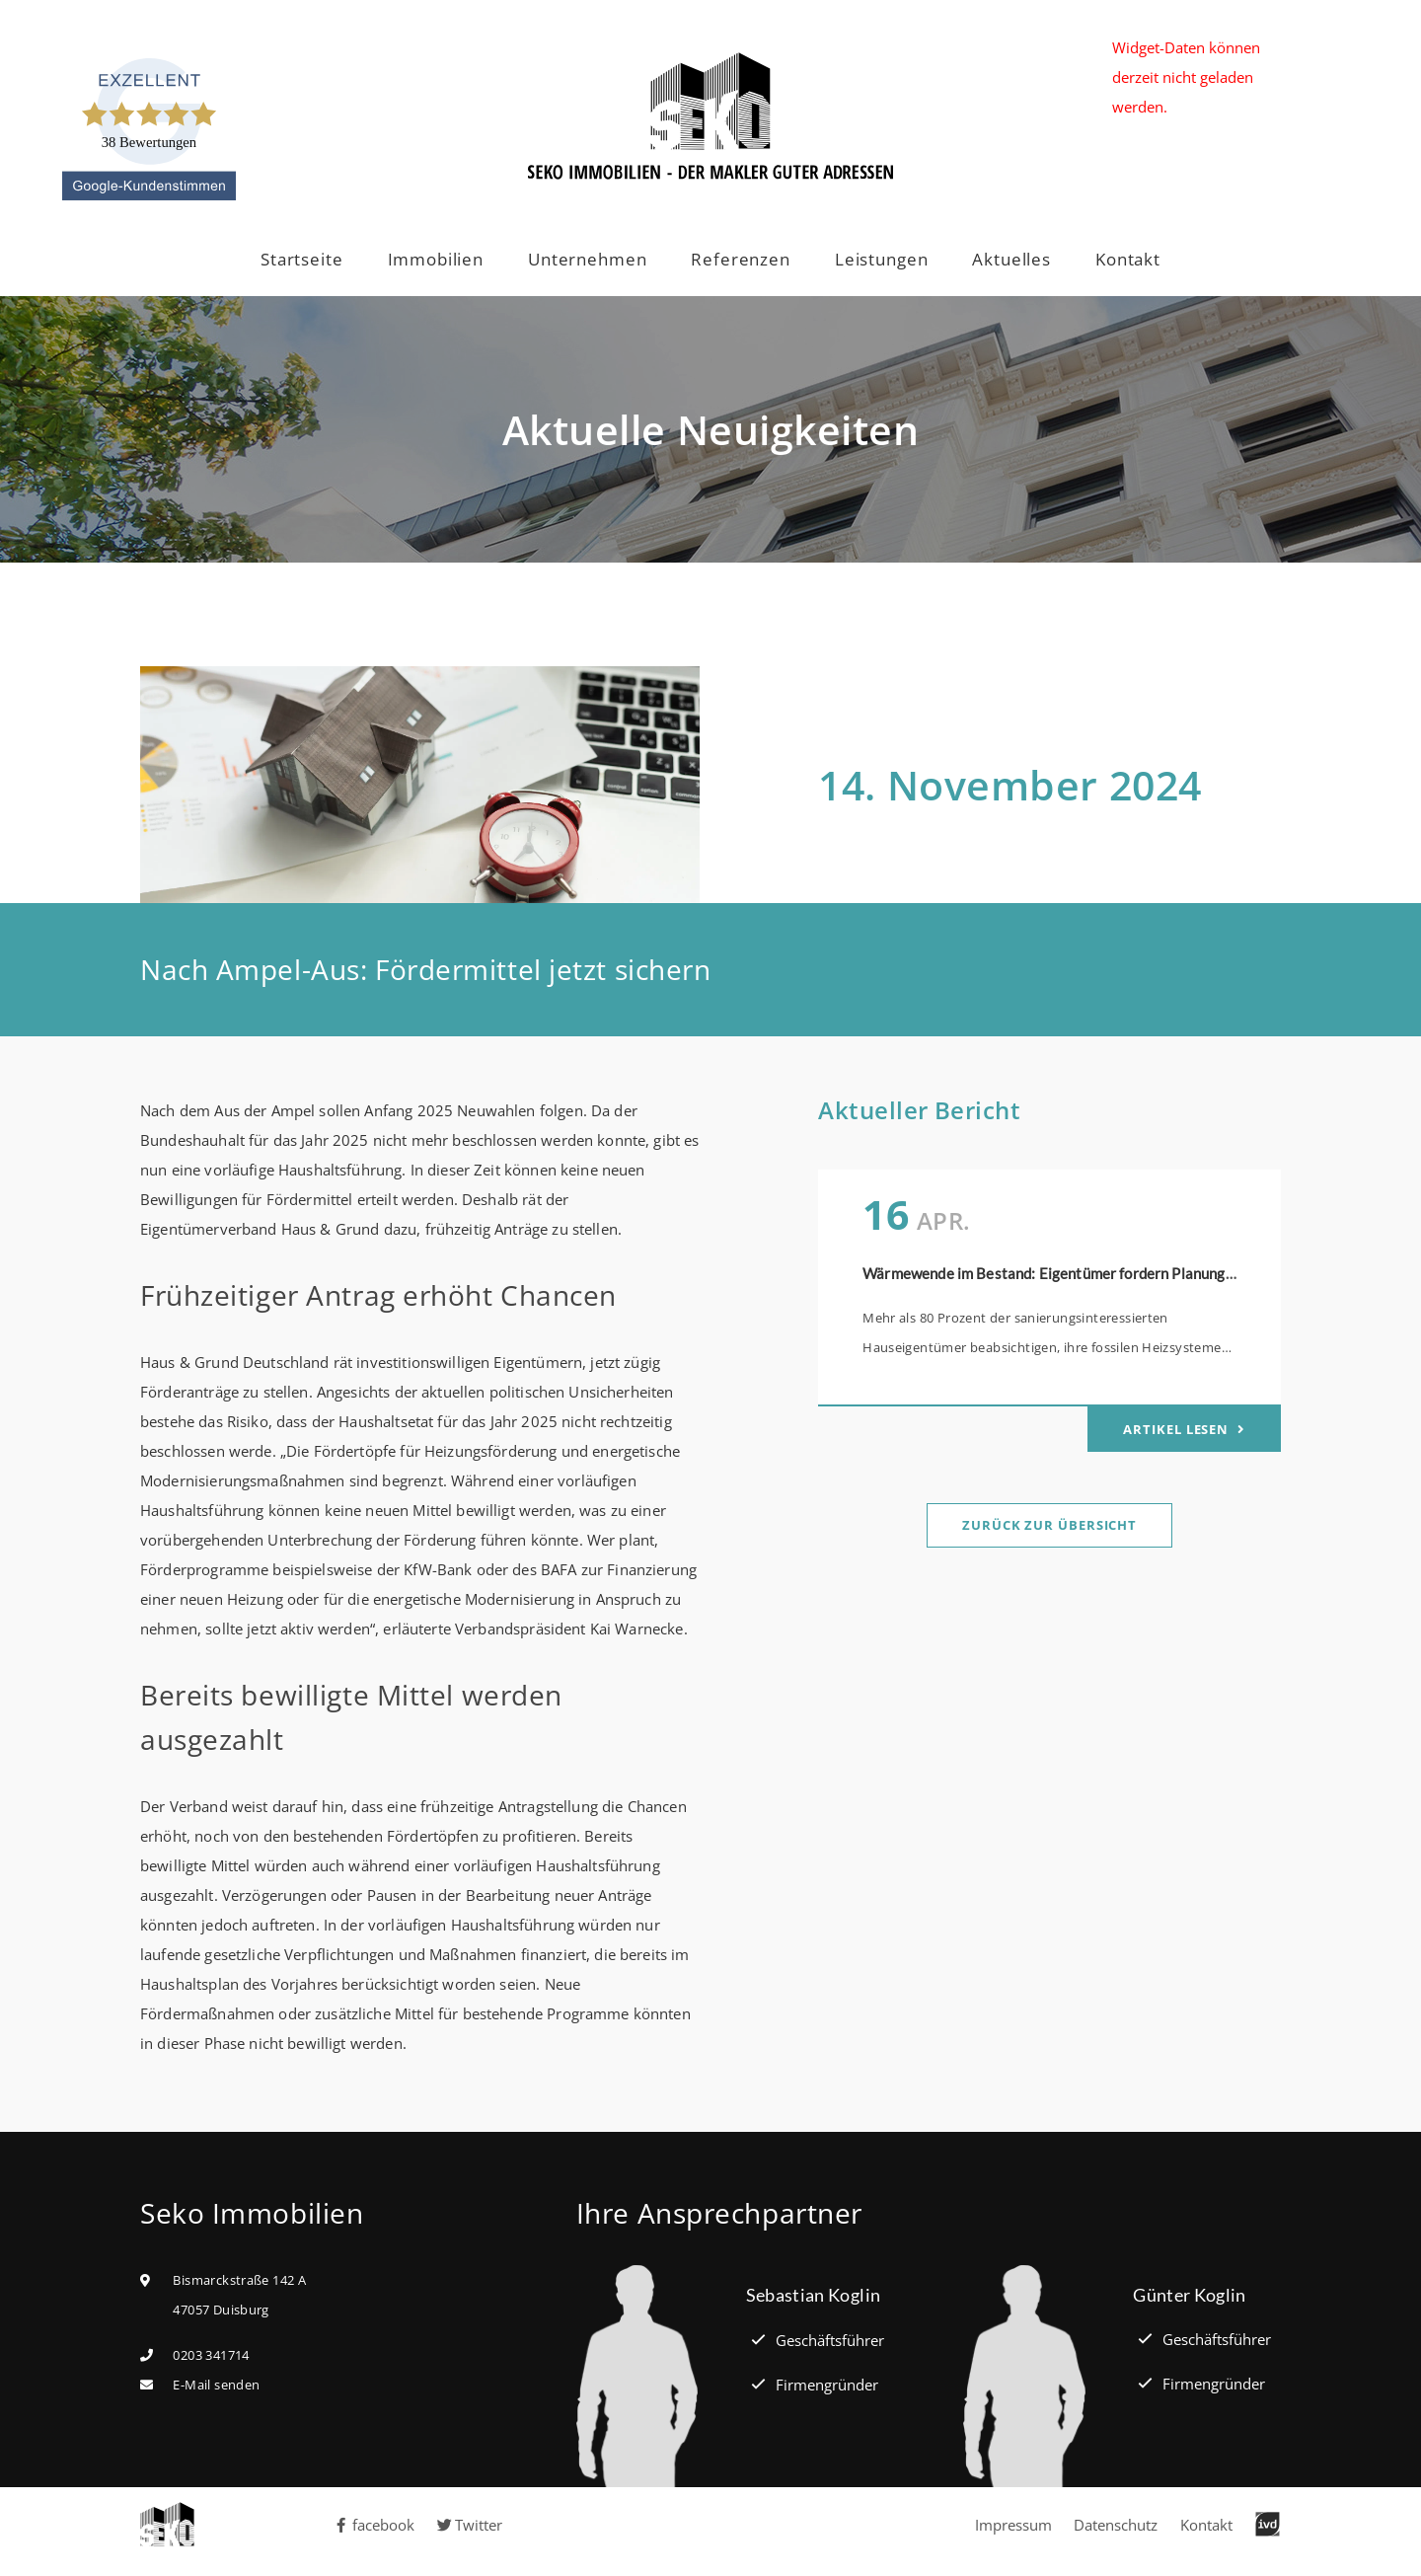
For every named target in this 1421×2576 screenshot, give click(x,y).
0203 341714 (211, 2355)
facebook (374, 2525)
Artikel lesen (1178, 1429)
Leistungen (882, 259)
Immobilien (436, 259)
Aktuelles (1011, 259)
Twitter (470, 2525)
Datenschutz (1116, 2525)
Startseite (302, 259)
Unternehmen (587, 259)
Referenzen (740, 259)
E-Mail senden (216, 2384)
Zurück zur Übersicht (1049, 1525)
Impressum (1013, 2525)
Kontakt (1127, 259)
